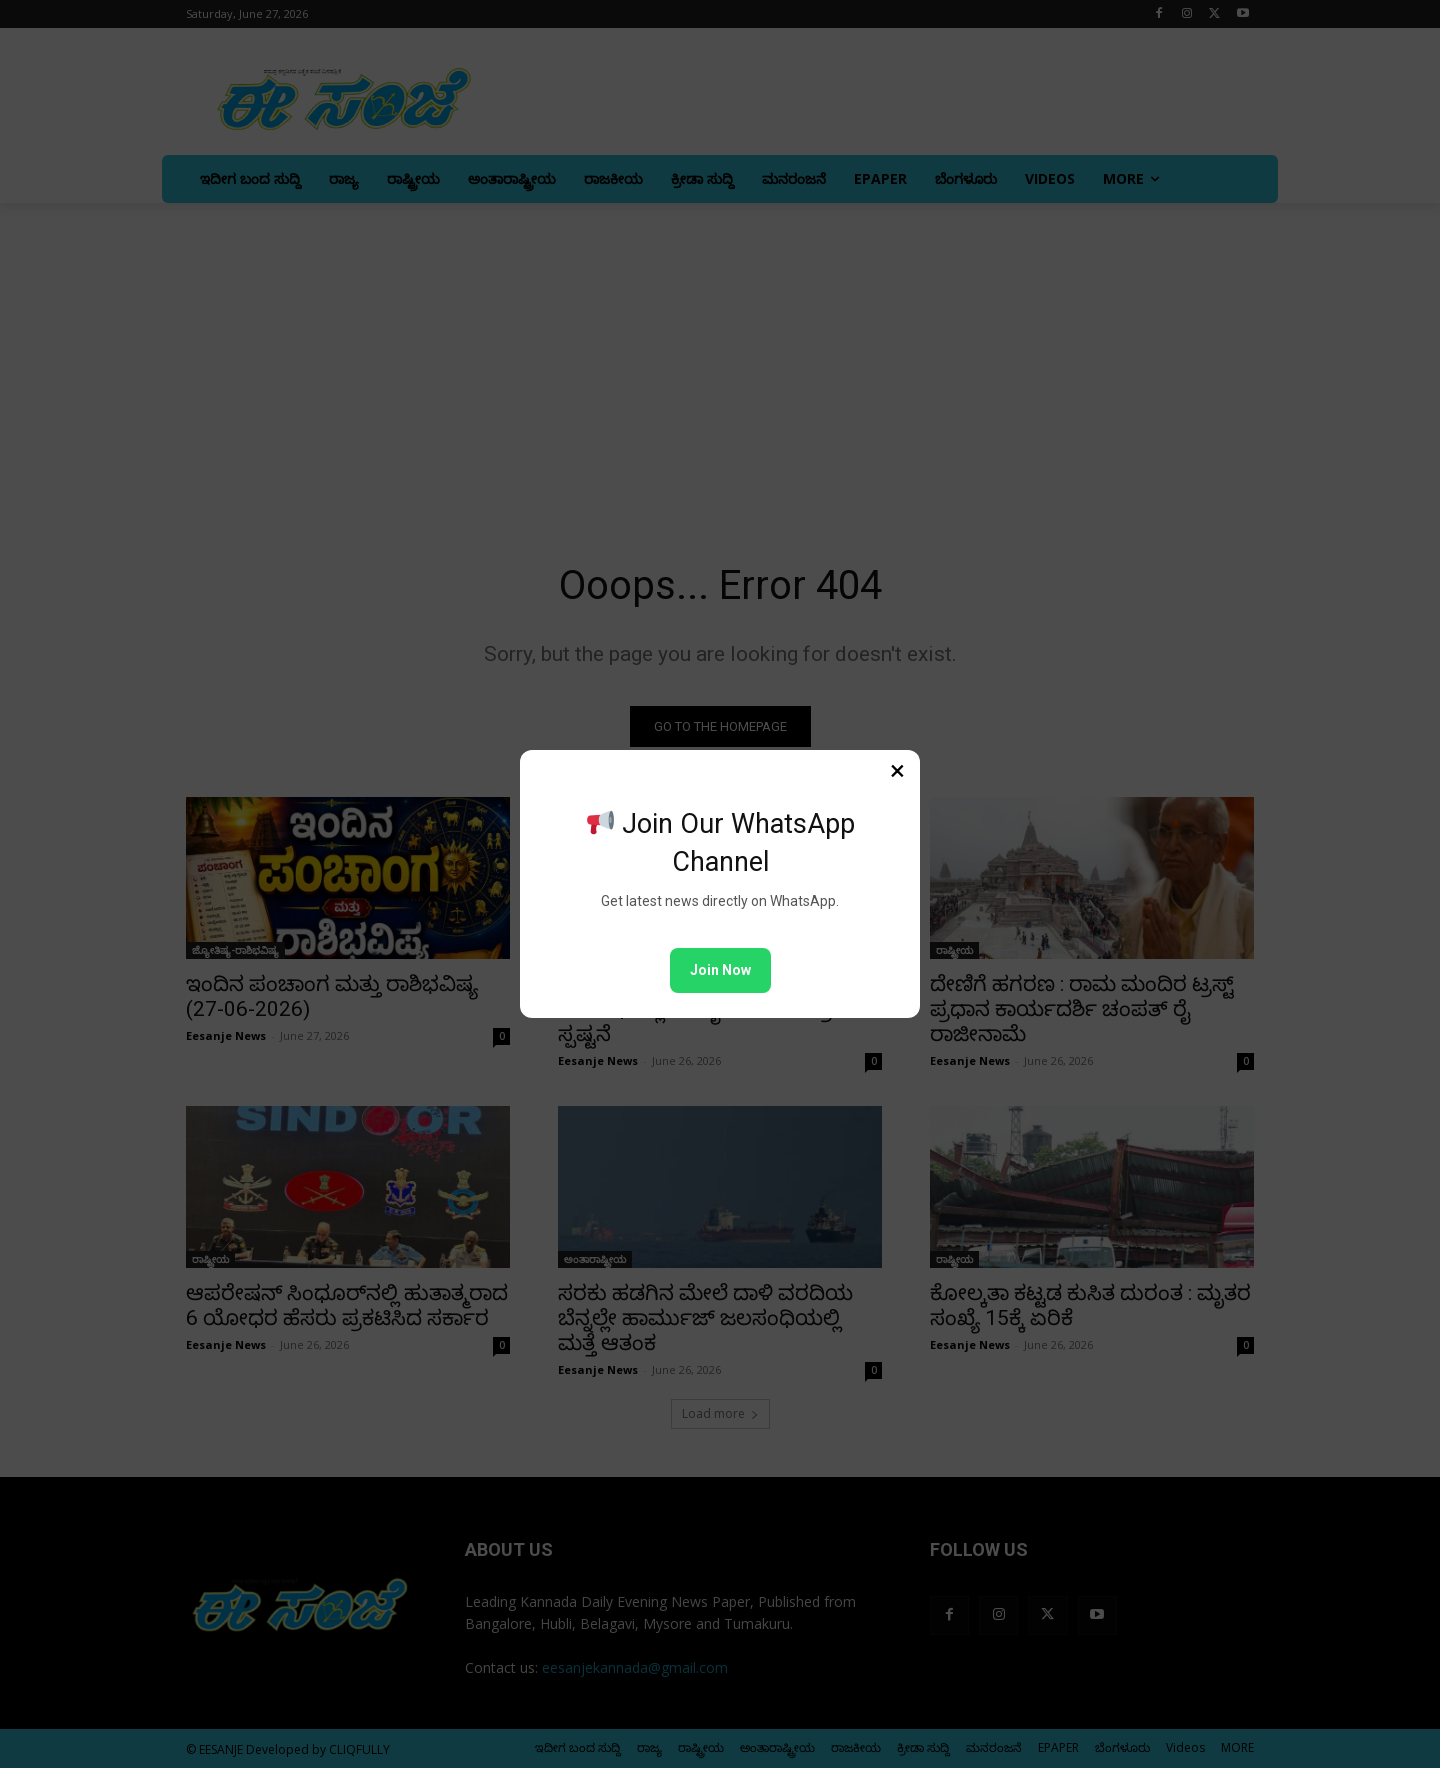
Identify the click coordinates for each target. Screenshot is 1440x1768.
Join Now (720, 970)
